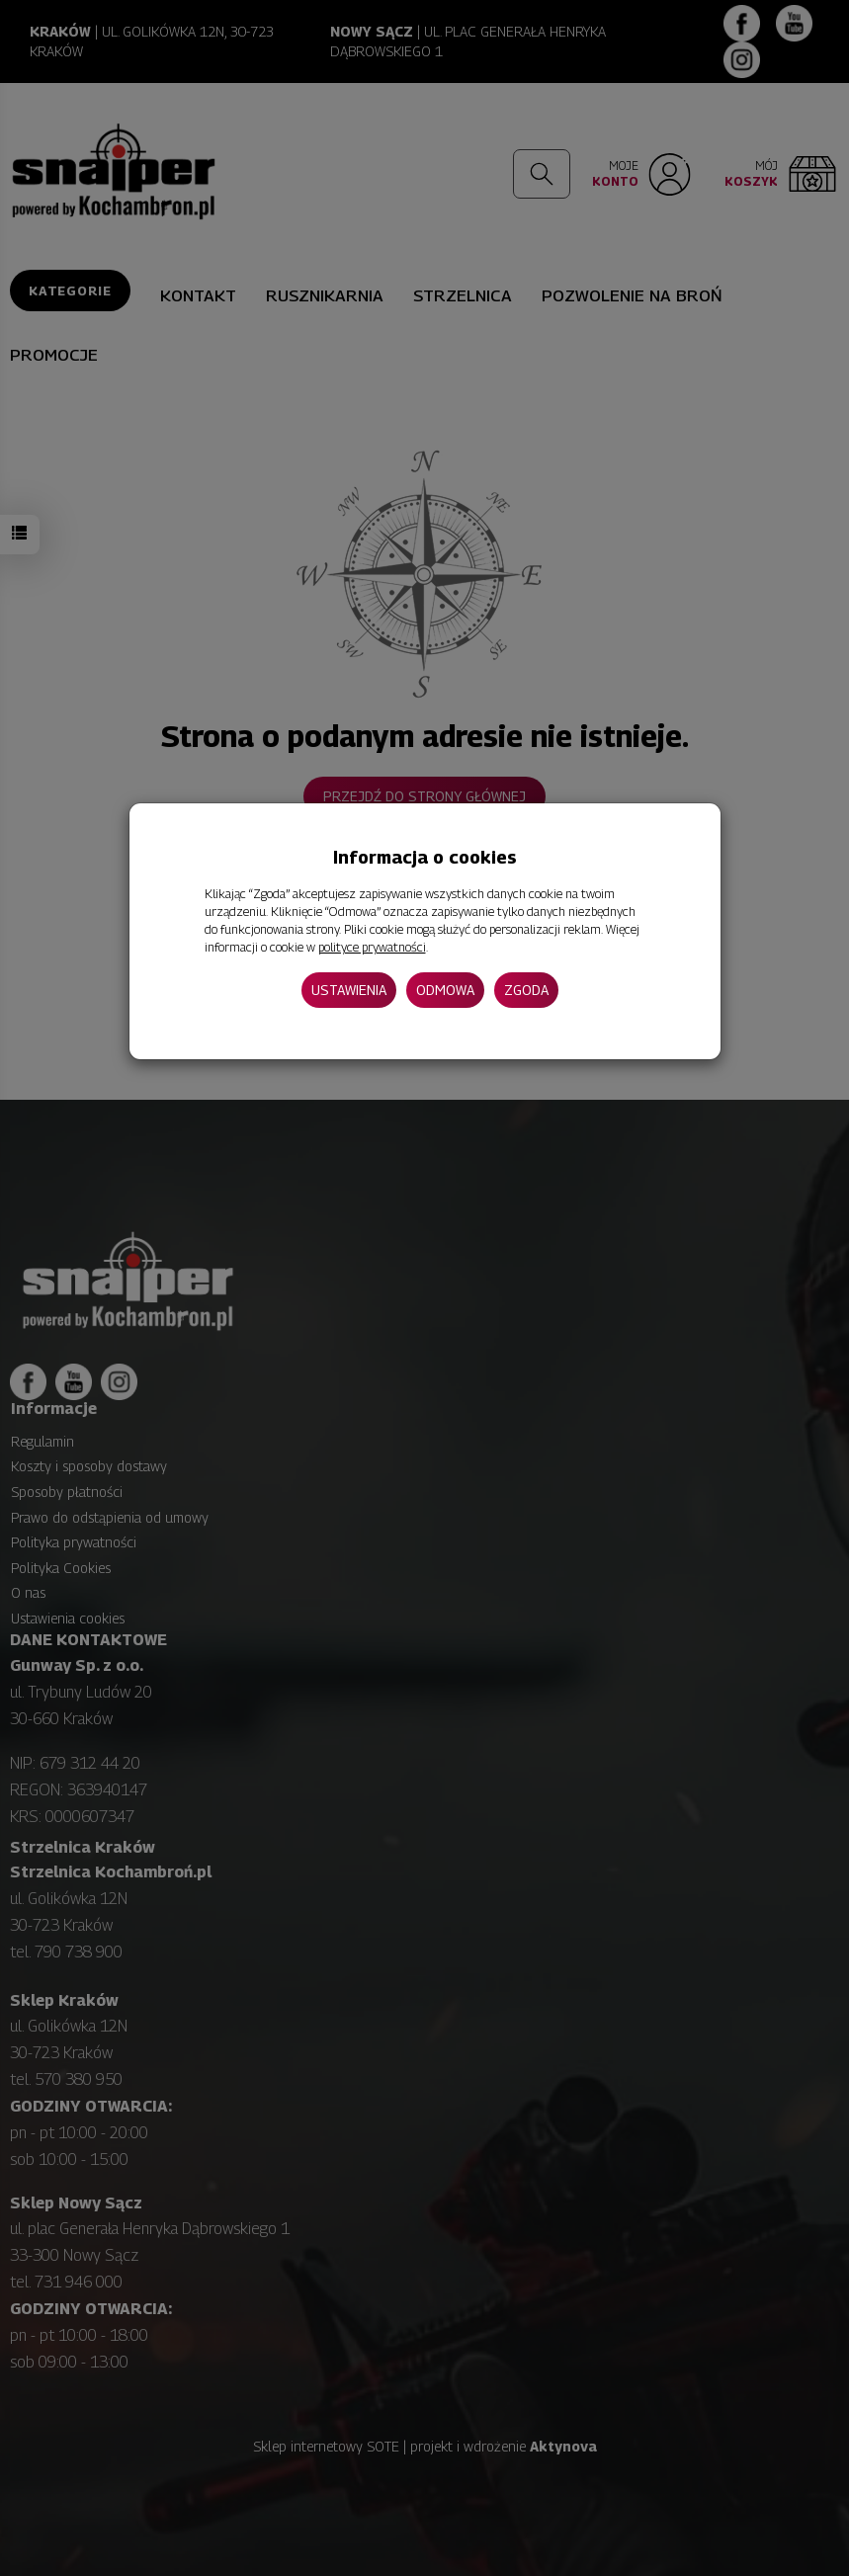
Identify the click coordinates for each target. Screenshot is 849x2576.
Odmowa (445, 989)
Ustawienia (348, 989)
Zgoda (526, 989)
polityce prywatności (372, 947)
